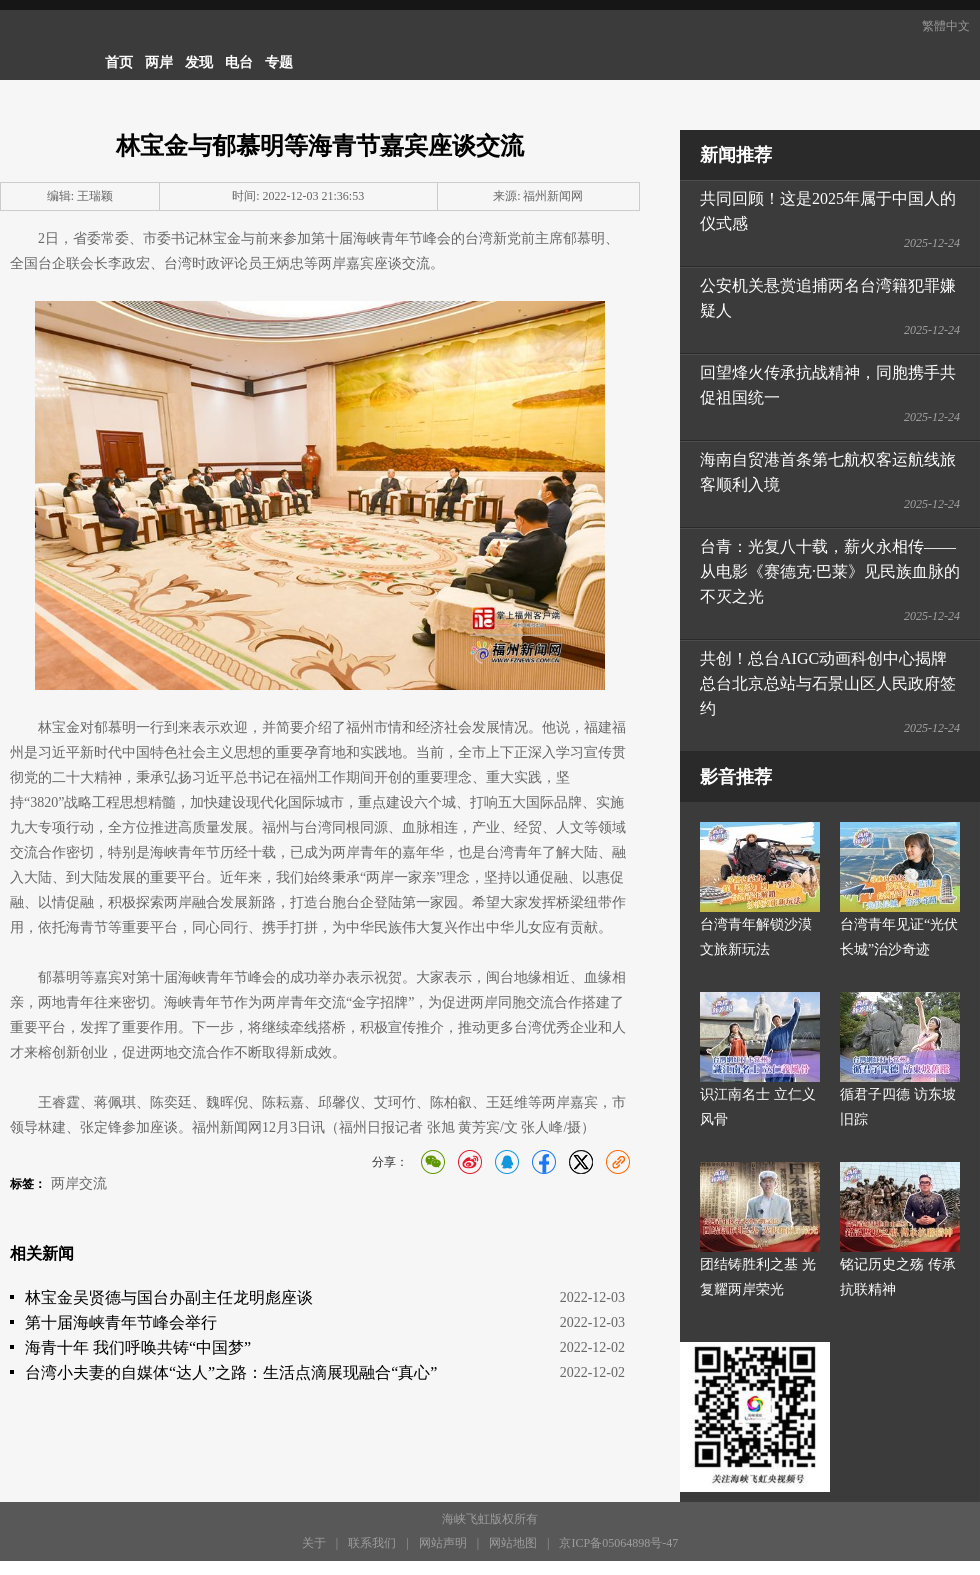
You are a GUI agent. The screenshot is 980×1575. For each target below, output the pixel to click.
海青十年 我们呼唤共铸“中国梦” (138, 1347)
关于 (314, 1543)
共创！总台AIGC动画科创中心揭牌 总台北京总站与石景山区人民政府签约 (828, 683)
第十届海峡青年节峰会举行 (121, 1322)
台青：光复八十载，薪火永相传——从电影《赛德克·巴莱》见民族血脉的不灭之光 (830, 571)
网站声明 (443, 1543)
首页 (119, 62)
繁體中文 (946, 26)
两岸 (159, 62)
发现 (199, 62)
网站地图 (513, 1543)
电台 (239, 62)
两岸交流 (79, 1183)
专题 (279, 62)
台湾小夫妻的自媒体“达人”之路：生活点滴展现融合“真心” (231, 1372)
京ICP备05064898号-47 (618, 1543)
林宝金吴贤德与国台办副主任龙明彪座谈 (169, 1297)
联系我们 (372, 1543)
